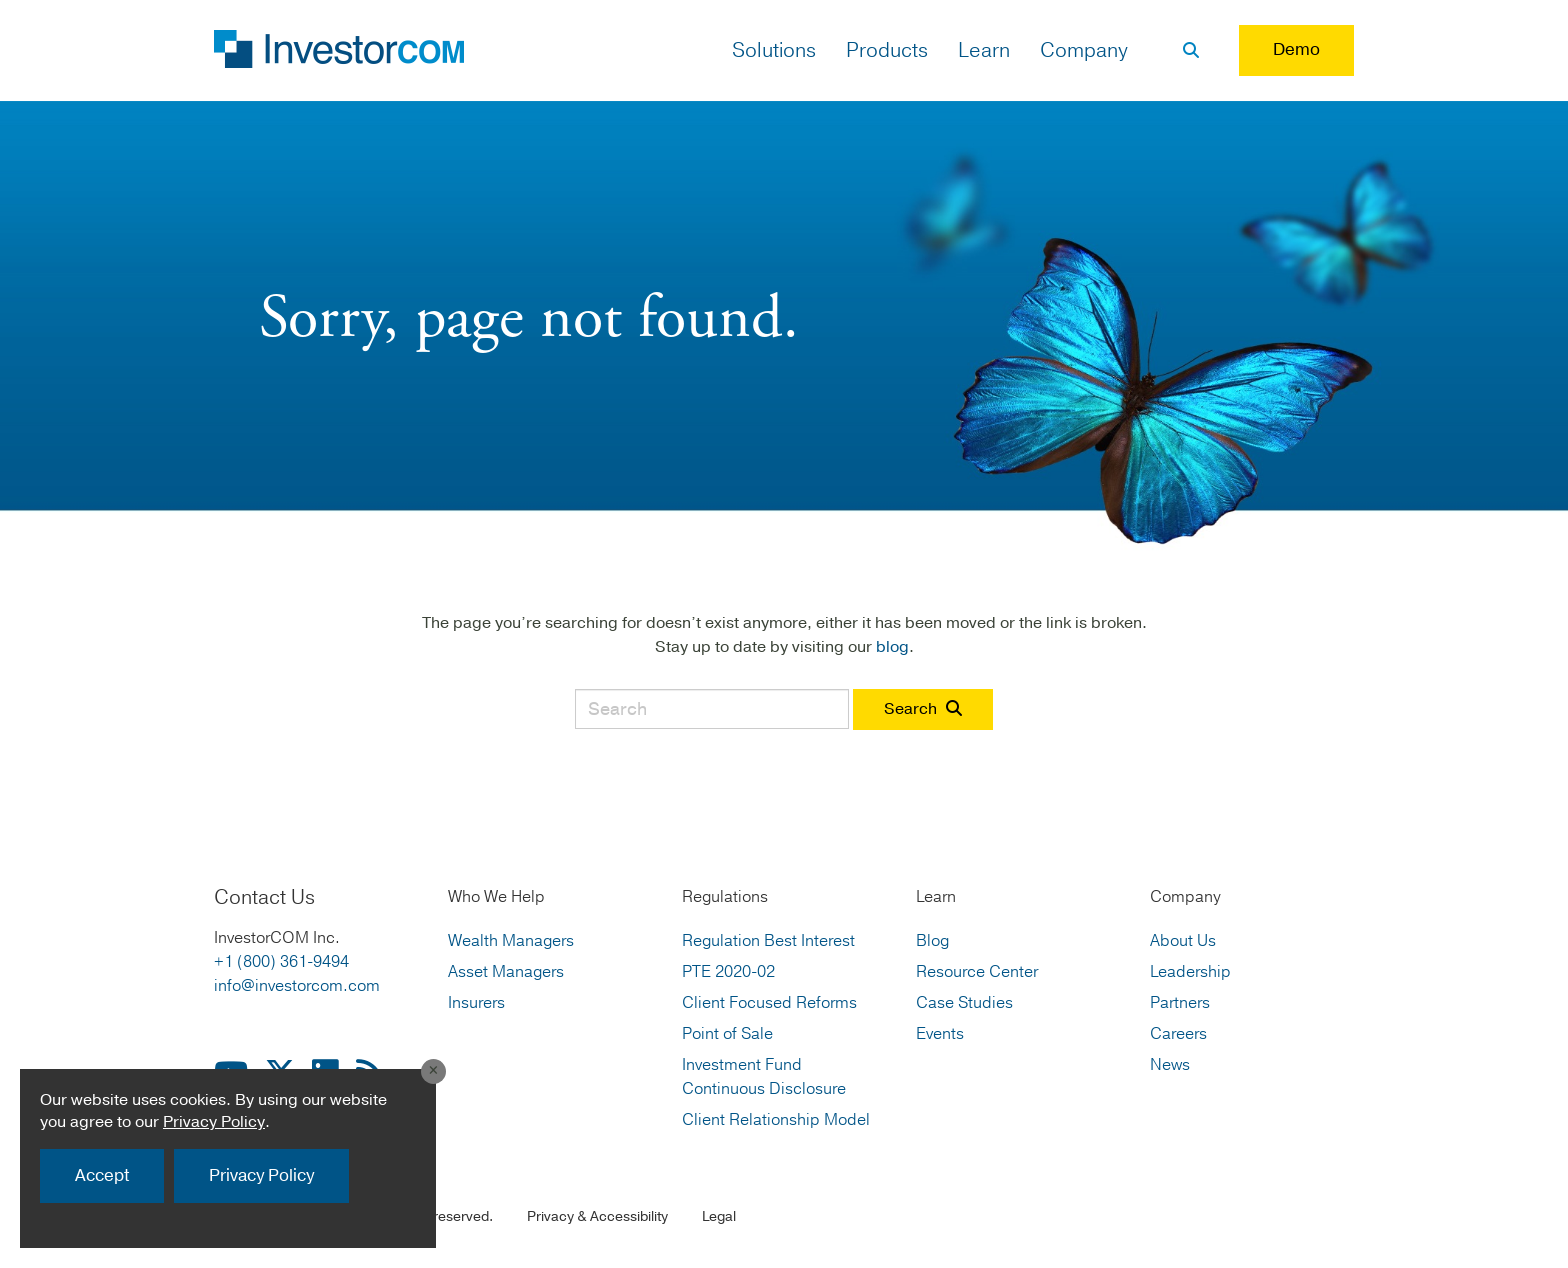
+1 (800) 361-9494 (281, 962)
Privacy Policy (214, 1122)
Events (940, 1034)
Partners (1180, 1003)
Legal (719, 1216)
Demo (1296, 49)
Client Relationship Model (776, 1120)
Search (923, 709)
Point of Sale (727, 1034)
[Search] (1191, 51)
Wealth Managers (511, 941)
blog (892, 647)
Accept (102, 1175)
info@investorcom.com (297, 986)
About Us (1183, 941)
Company (1084, 50)
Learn (984, 50)
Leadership (1190, 972)
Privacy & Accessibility (597, 1216)
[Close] (430, 1070)
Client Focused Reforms (769, 1003)
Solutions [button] (774, 50)
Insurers (476, 1003)
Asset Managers (506, 972)
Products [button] (887, 50)
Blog (932, 941)
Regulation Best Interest (768, 941)
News (1170, 1065)
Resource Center (977, 972)
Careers (1178, 1034)
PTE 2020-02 (728, 972)
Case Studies (964, 1003)
